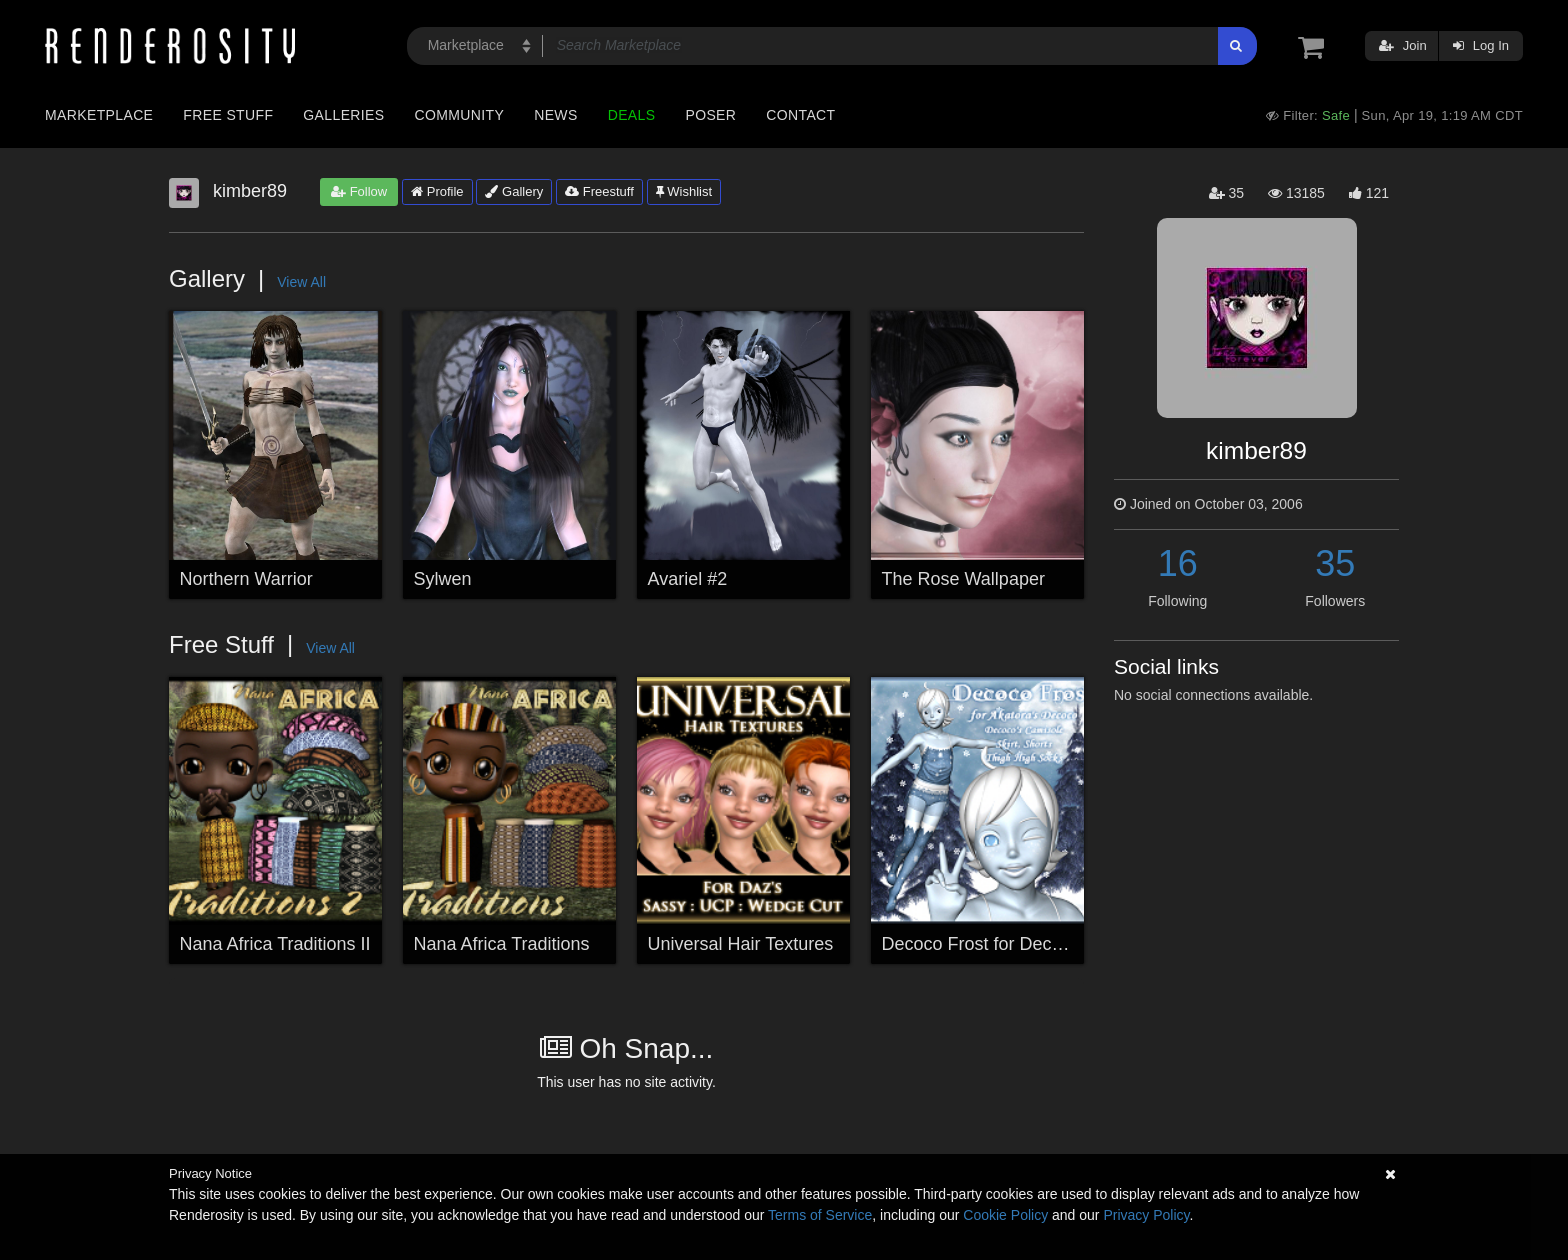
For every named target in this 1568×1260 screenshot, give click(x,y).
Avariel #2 (688, 579)
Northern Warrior (246, 579)
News (555, 115)
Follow (359, 191)
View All (301, 282)
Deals (632, 115)
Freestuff (599, 191)
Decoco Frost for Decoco (981, 944)
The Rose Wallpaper (963, 579)
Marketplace (99, 115)
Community (460, 115)
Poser (710, 115)
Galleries (343, 115)
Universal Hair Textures (741, 944)
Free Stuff (228, 115)
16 (1178, 563)
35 (1335, 563)
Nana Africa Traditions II (275, 944)
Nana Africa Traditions (502, 944)
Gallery (514, 191)
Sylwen (443, 579)
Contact (800, 115)
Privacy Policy (1146, 1215)
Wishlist (684, 191)
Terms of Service (820, 1215)
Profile (437, 191)
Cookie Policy (1005, 1215)
